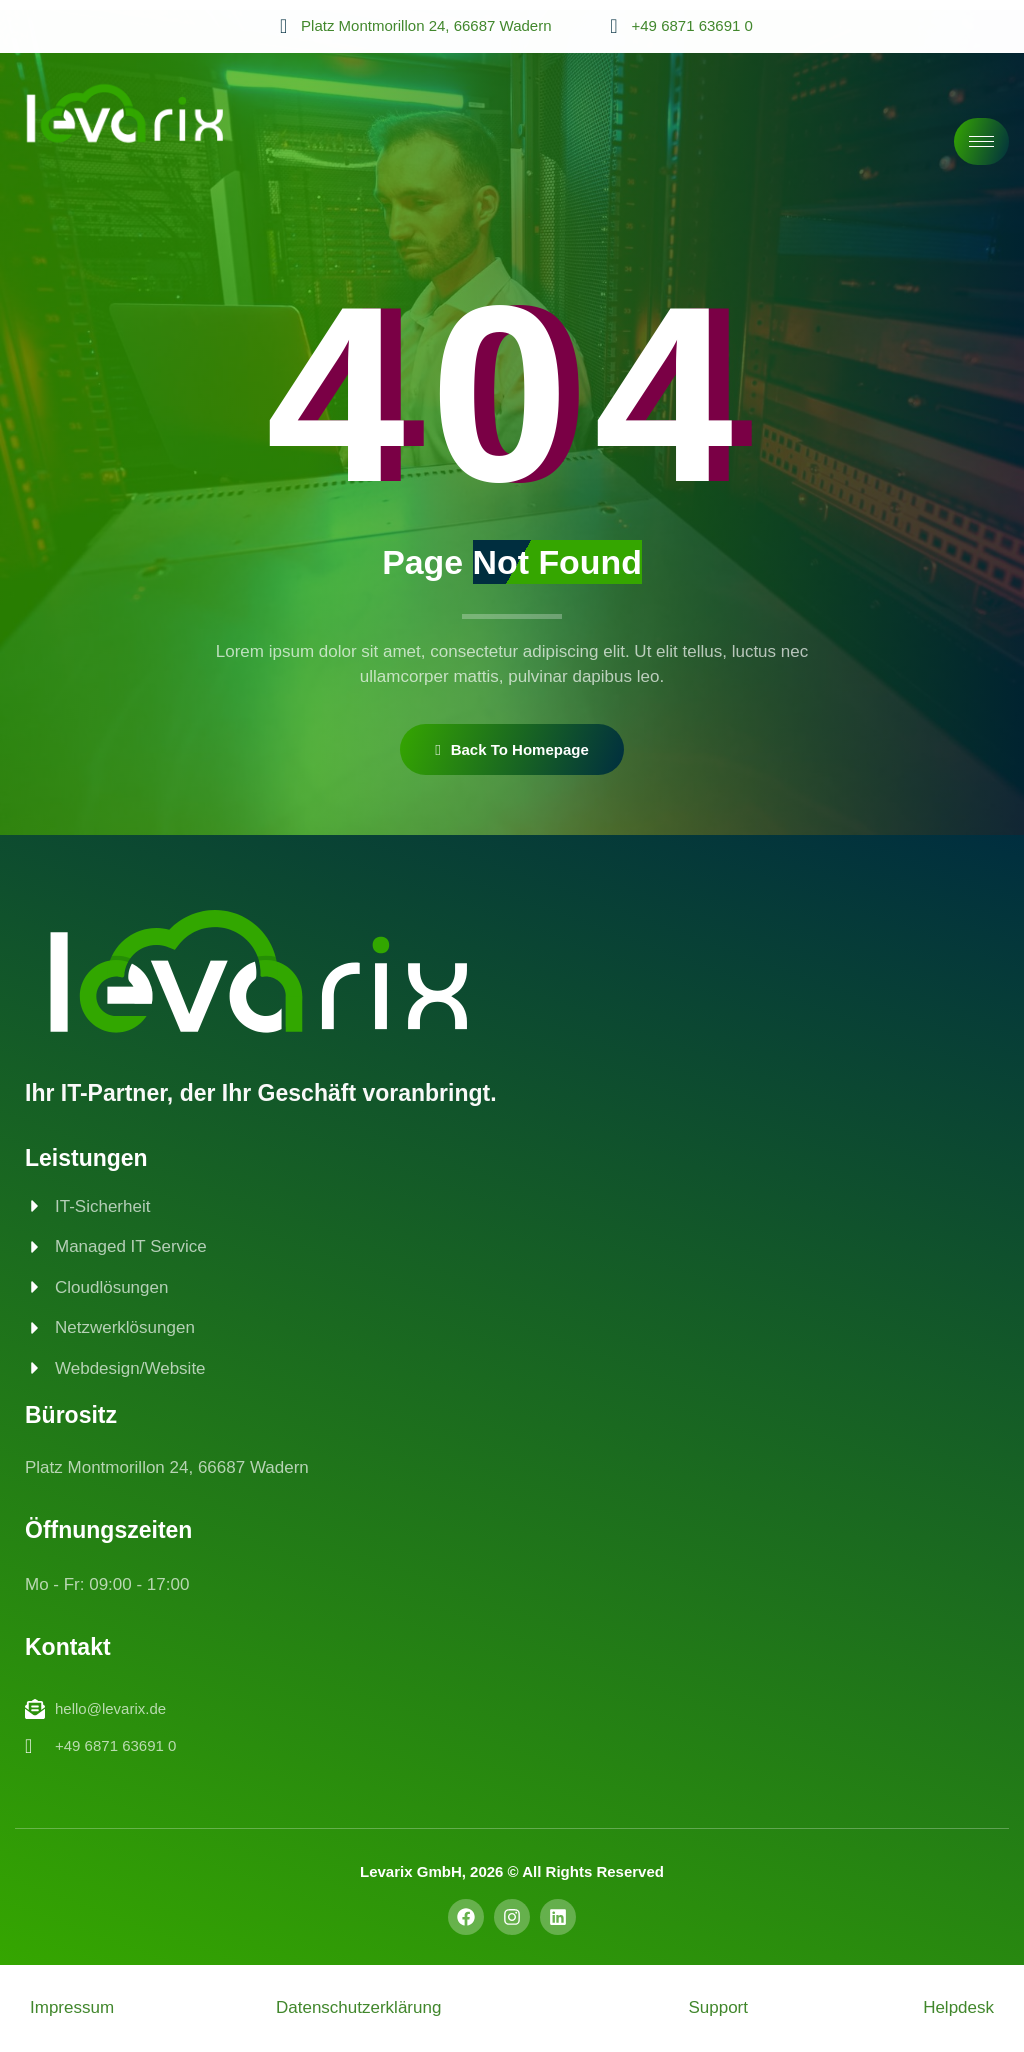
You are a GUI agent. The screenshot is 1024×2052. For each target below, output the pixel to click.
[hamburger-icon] (981, 141)
